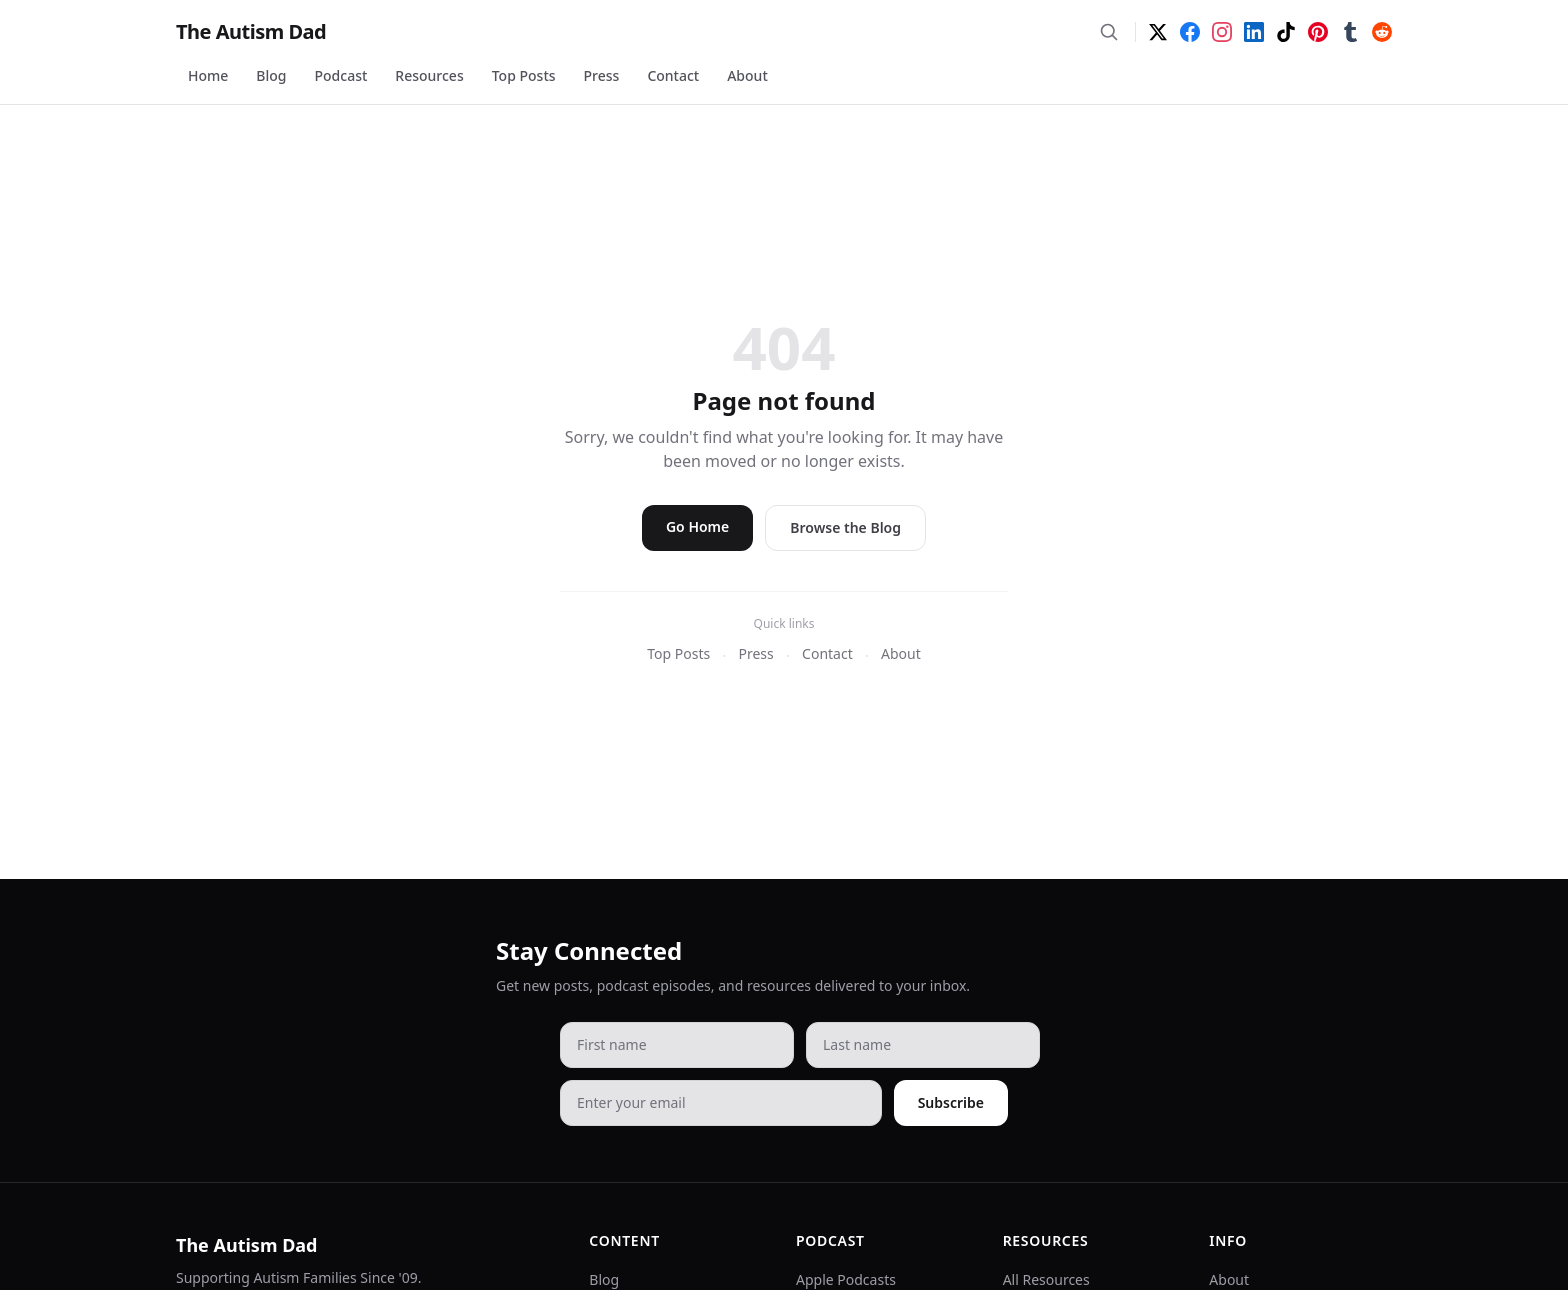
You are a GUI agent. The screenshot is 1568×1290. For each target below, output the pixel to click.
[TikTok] (1286, 32)
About (747, 75)
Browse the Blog (845, 527)
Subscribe (951, 1102)
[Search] (1109, 32)
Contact (673, 75)
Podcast (341, 75)
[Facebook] (1190, 32)
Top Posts (524, 75)
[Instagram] (1222, 32)
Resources (429, 75)
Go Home (697, 526)
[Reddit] (1382, 32)
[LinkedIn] (1254, 32)
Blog (271, 75)
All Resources (1046, 1279)
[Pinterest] (1318, 32)
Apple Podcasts (846, 1279)
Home (208, 75)
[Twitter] (1158, 32)
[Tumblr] (1350, 32)
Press (602, 75)
